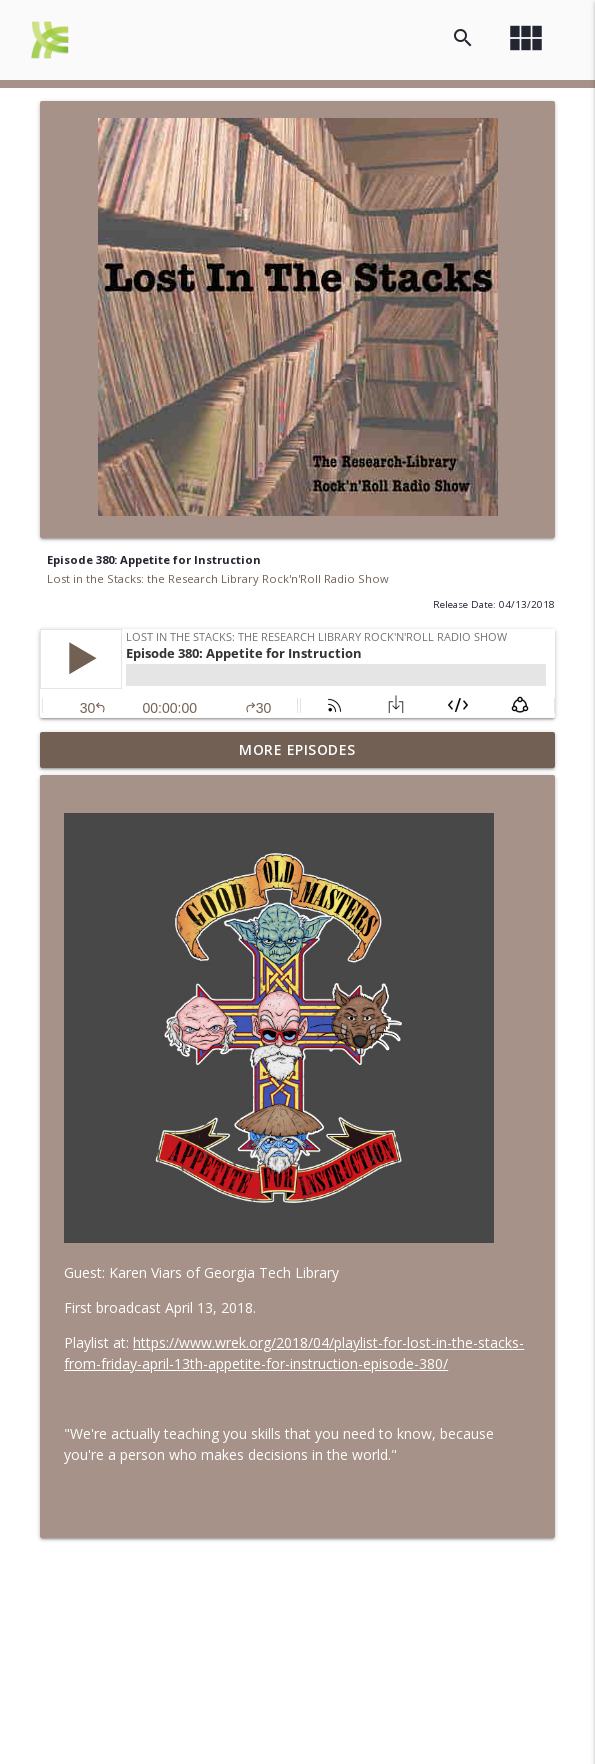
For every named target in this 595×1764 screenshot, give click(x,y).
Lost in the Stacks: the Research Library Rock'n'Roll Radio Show (218, 578)
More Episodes (297, 749)
